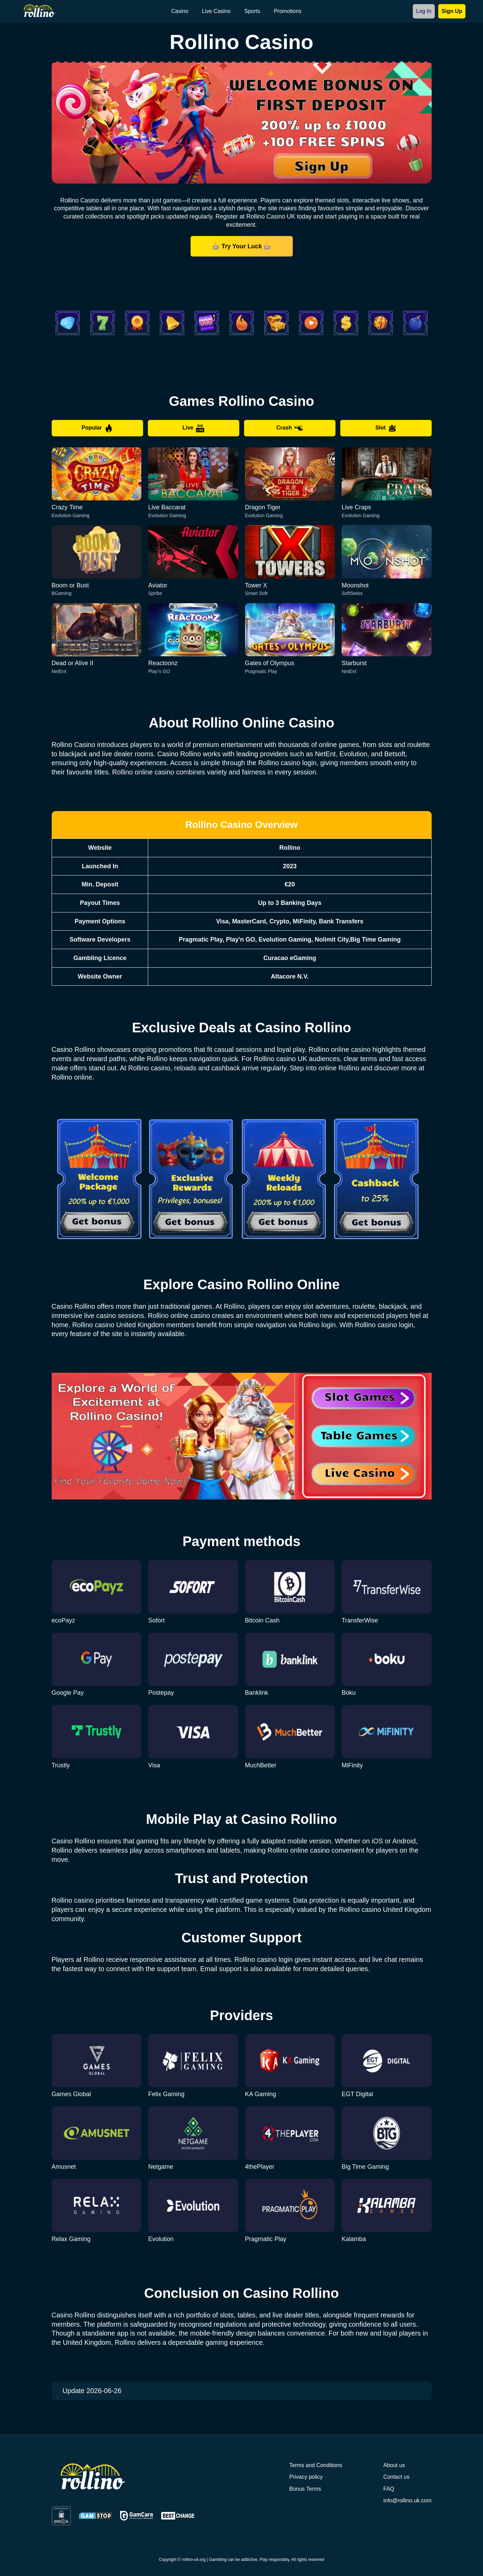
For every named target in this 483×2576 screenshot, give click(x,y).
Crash (289, 428)
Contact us (396, 2477)
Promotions (288, 11)
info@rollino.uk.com (407, 2500)
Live (193, 428)
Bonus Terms (305, 2489)
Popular (97, 428)
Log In (423, 11)
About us (394, 2465)
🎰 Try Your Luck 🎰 (241, 245)
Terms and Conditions (315, 2465)
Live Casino (216, 11)
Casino (179, 11)
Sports (252, 11)
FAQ (388, 2489)
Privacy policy (306, 2477)
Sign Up (452, 11)
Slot (385, 428)
